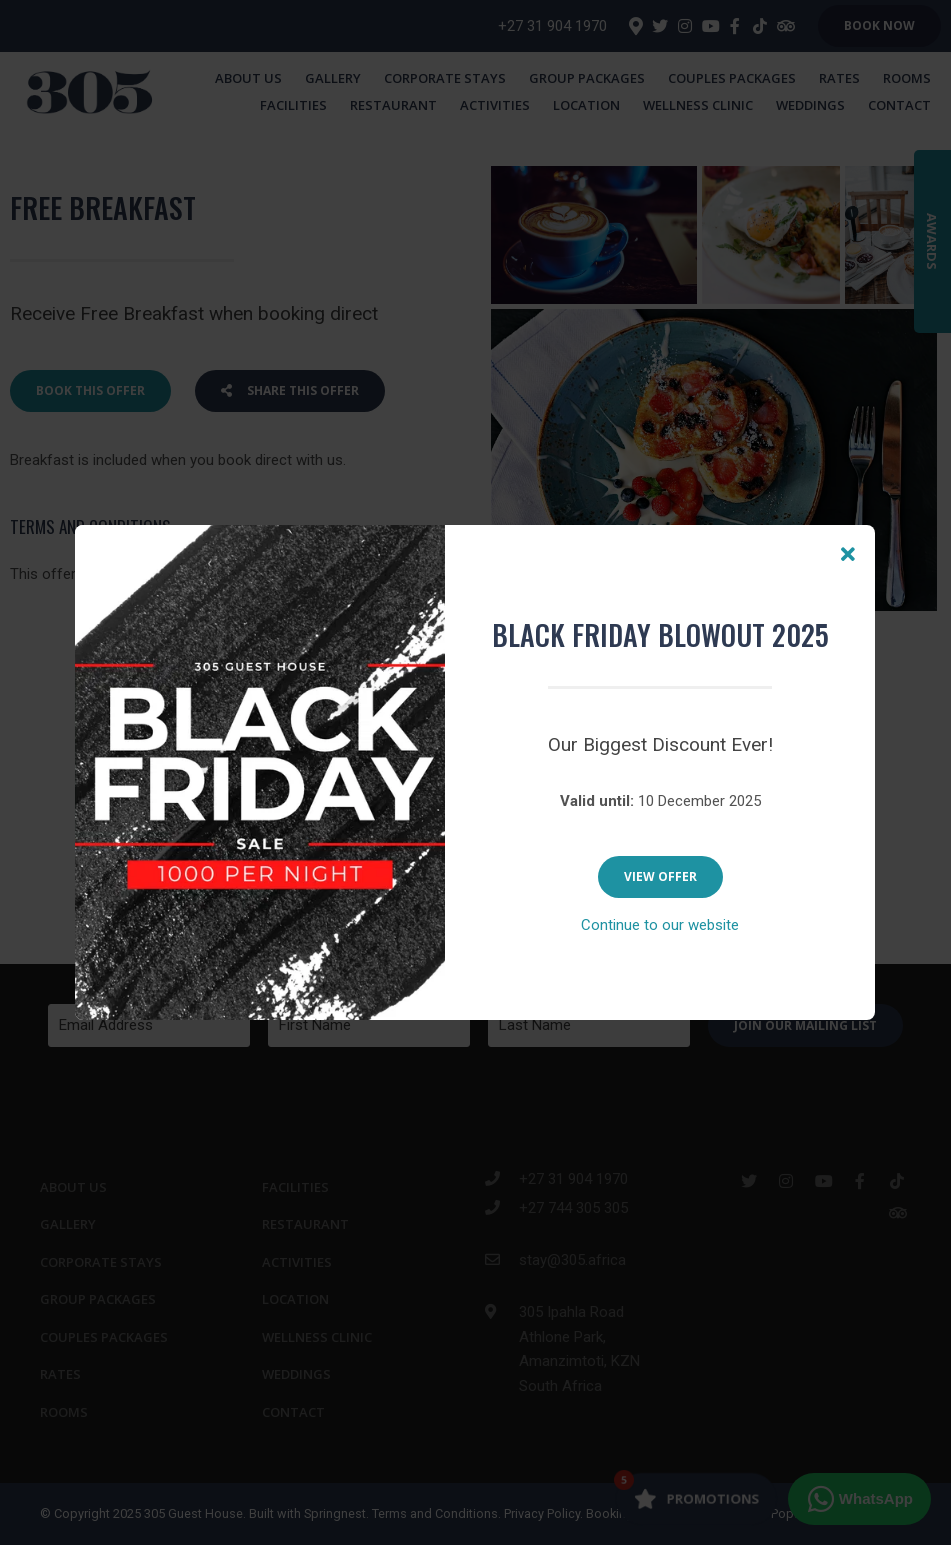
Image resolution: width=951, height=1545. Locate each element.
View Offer (660, 876)
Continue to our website (660, 925)
